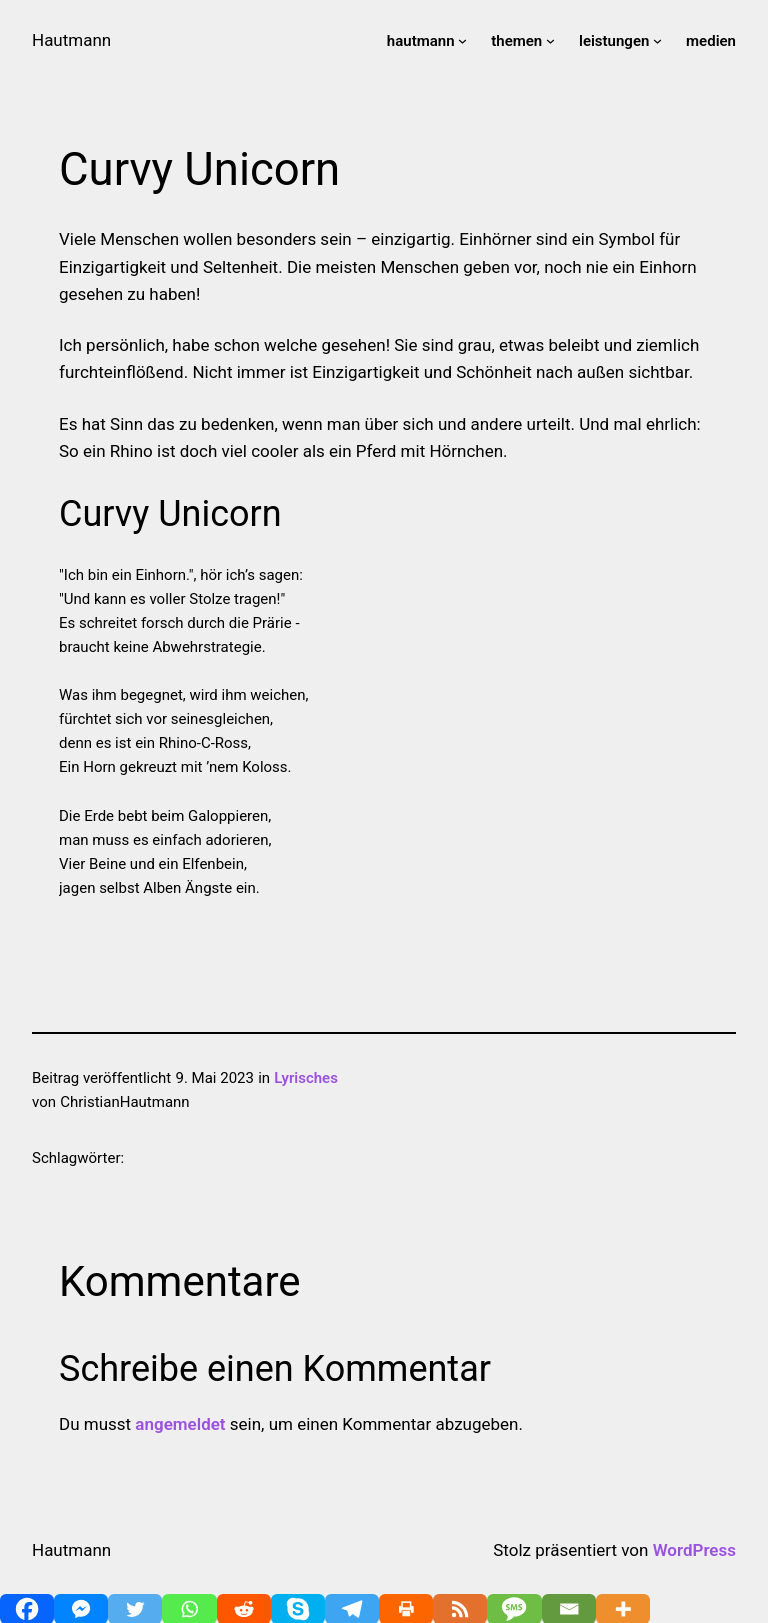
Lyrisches (306, 1078)
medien (711, 41)
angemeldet (180, 1424)
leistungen (614, 41)
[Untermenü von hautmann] (462, 40)
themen (516, 41)
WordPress (694, 1550)
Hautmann (71, 40)
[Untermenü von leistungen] (657, 40)
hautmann (421, 41)
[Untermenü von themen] (550, 40)
